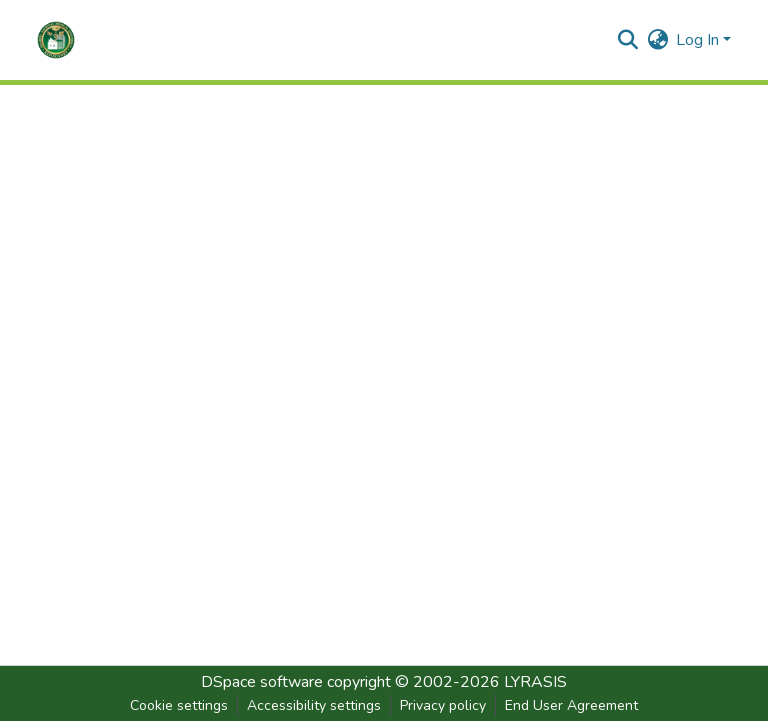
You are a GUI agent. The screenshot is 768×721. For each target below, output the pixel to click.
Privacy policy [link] (443, 705)
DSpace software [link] (262, 682)
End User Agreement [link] (571, 705)
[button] (56, 40)
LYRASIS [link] (535, 682)
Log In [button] (699, 40)
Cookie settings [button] (179, 705)
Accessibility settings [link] (314, 705)
